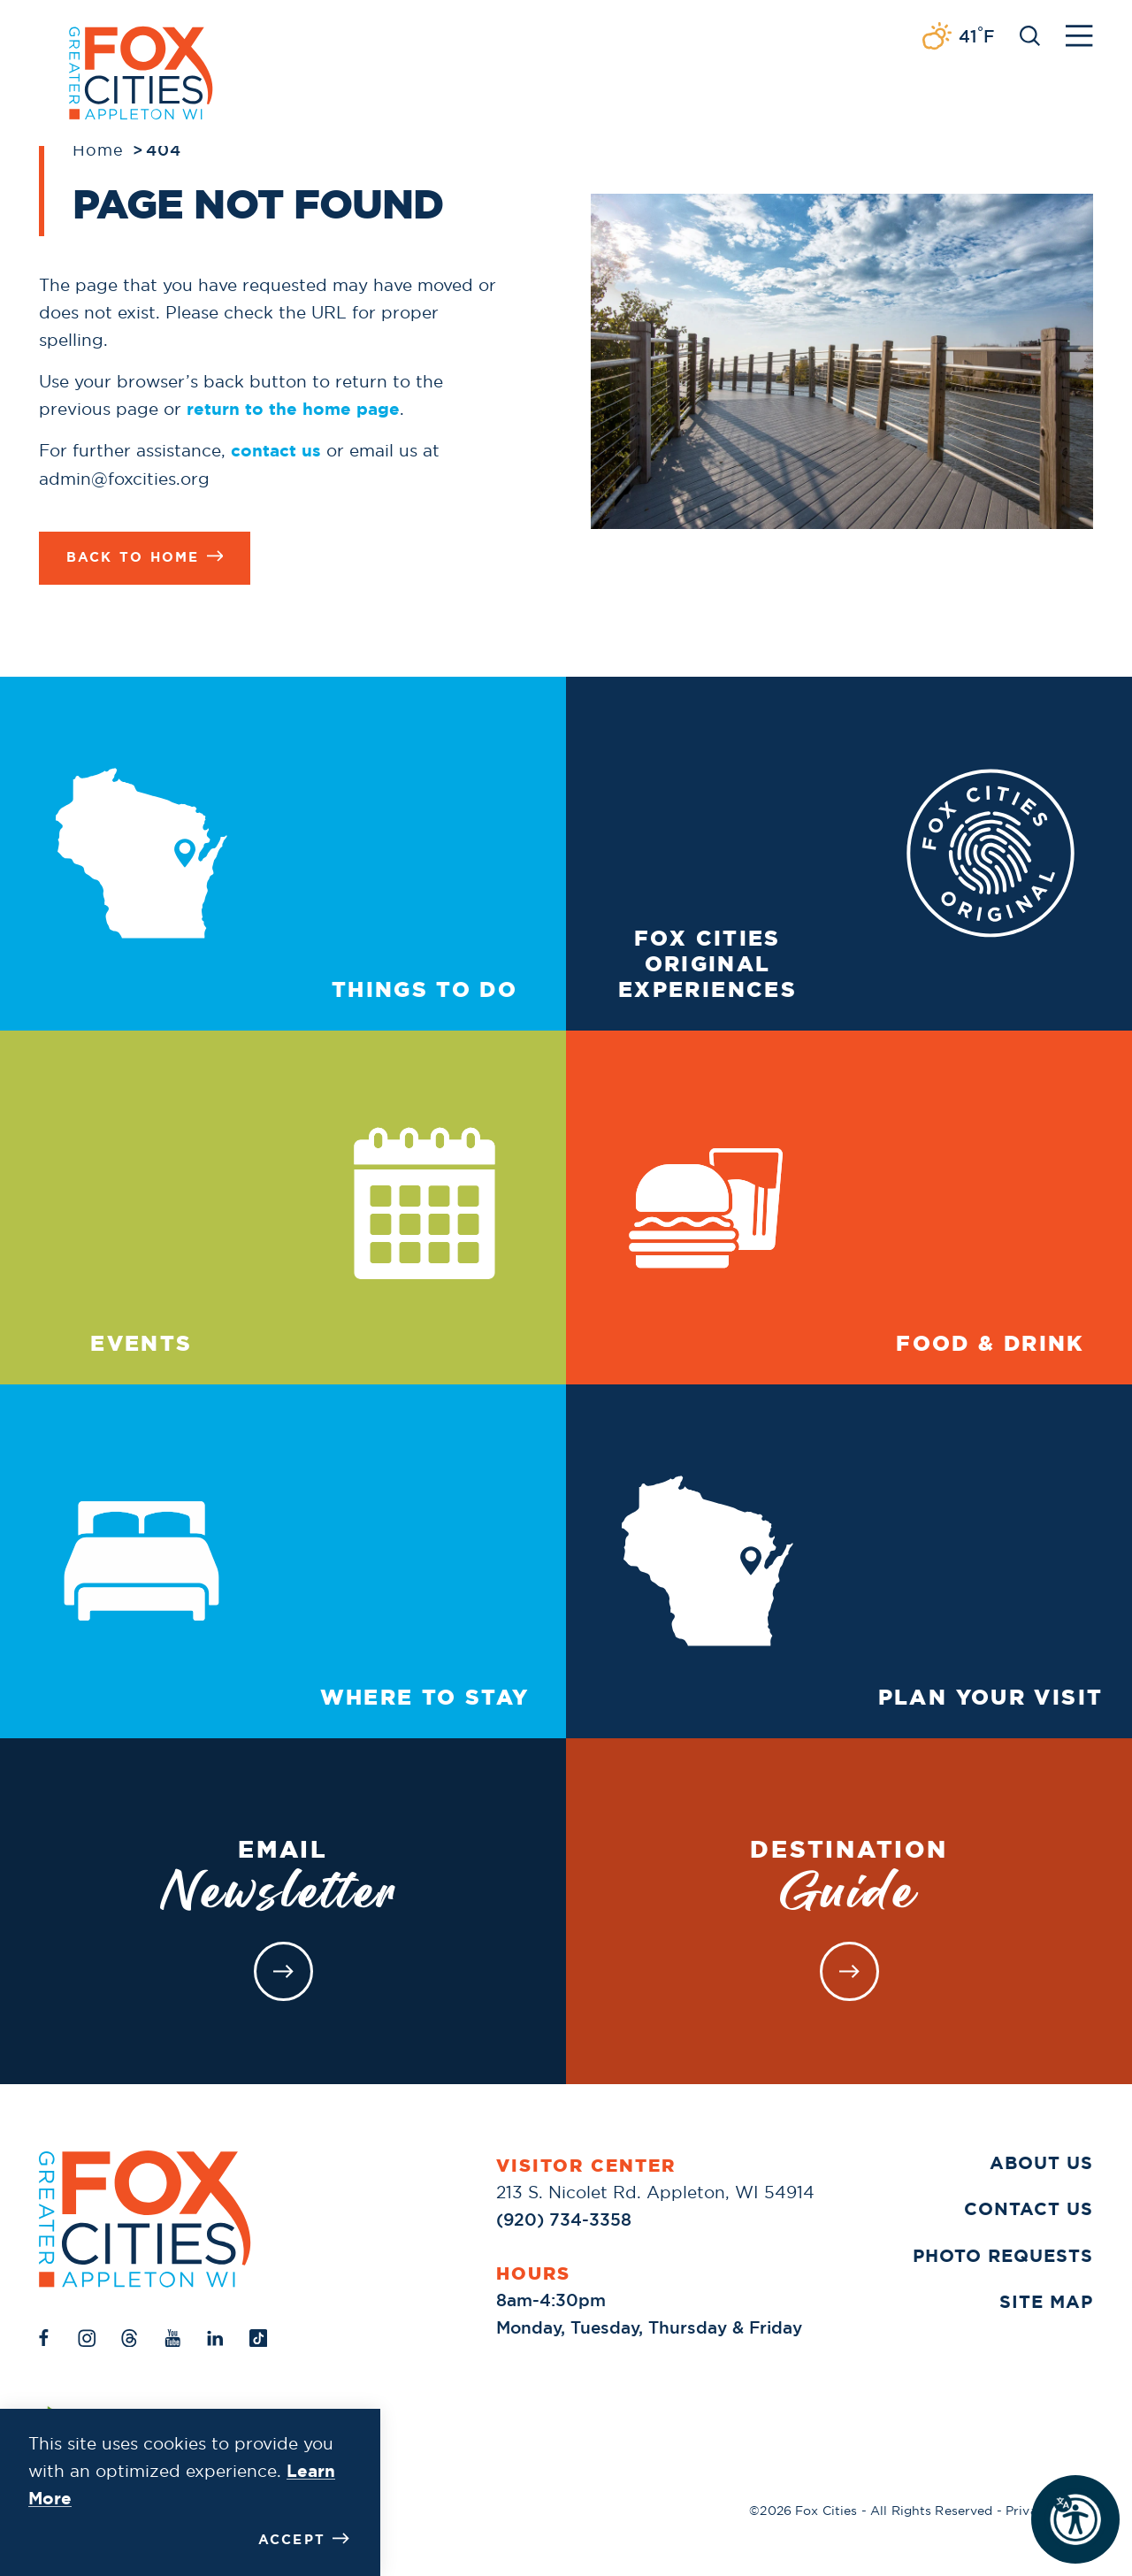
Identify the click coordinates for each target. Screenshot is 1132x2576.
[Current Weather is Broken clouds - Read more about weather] (958, 37)
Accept (303, 2539)
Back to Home (145, 557)
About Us (1041, 2162)
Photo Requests (1003, 2255)
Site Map (1046, 2301)
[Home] (145, 2219)
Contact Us (1028, 2208)
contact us (276, 451)
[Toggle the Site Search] (1030, 34)
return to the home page (293, 409)
